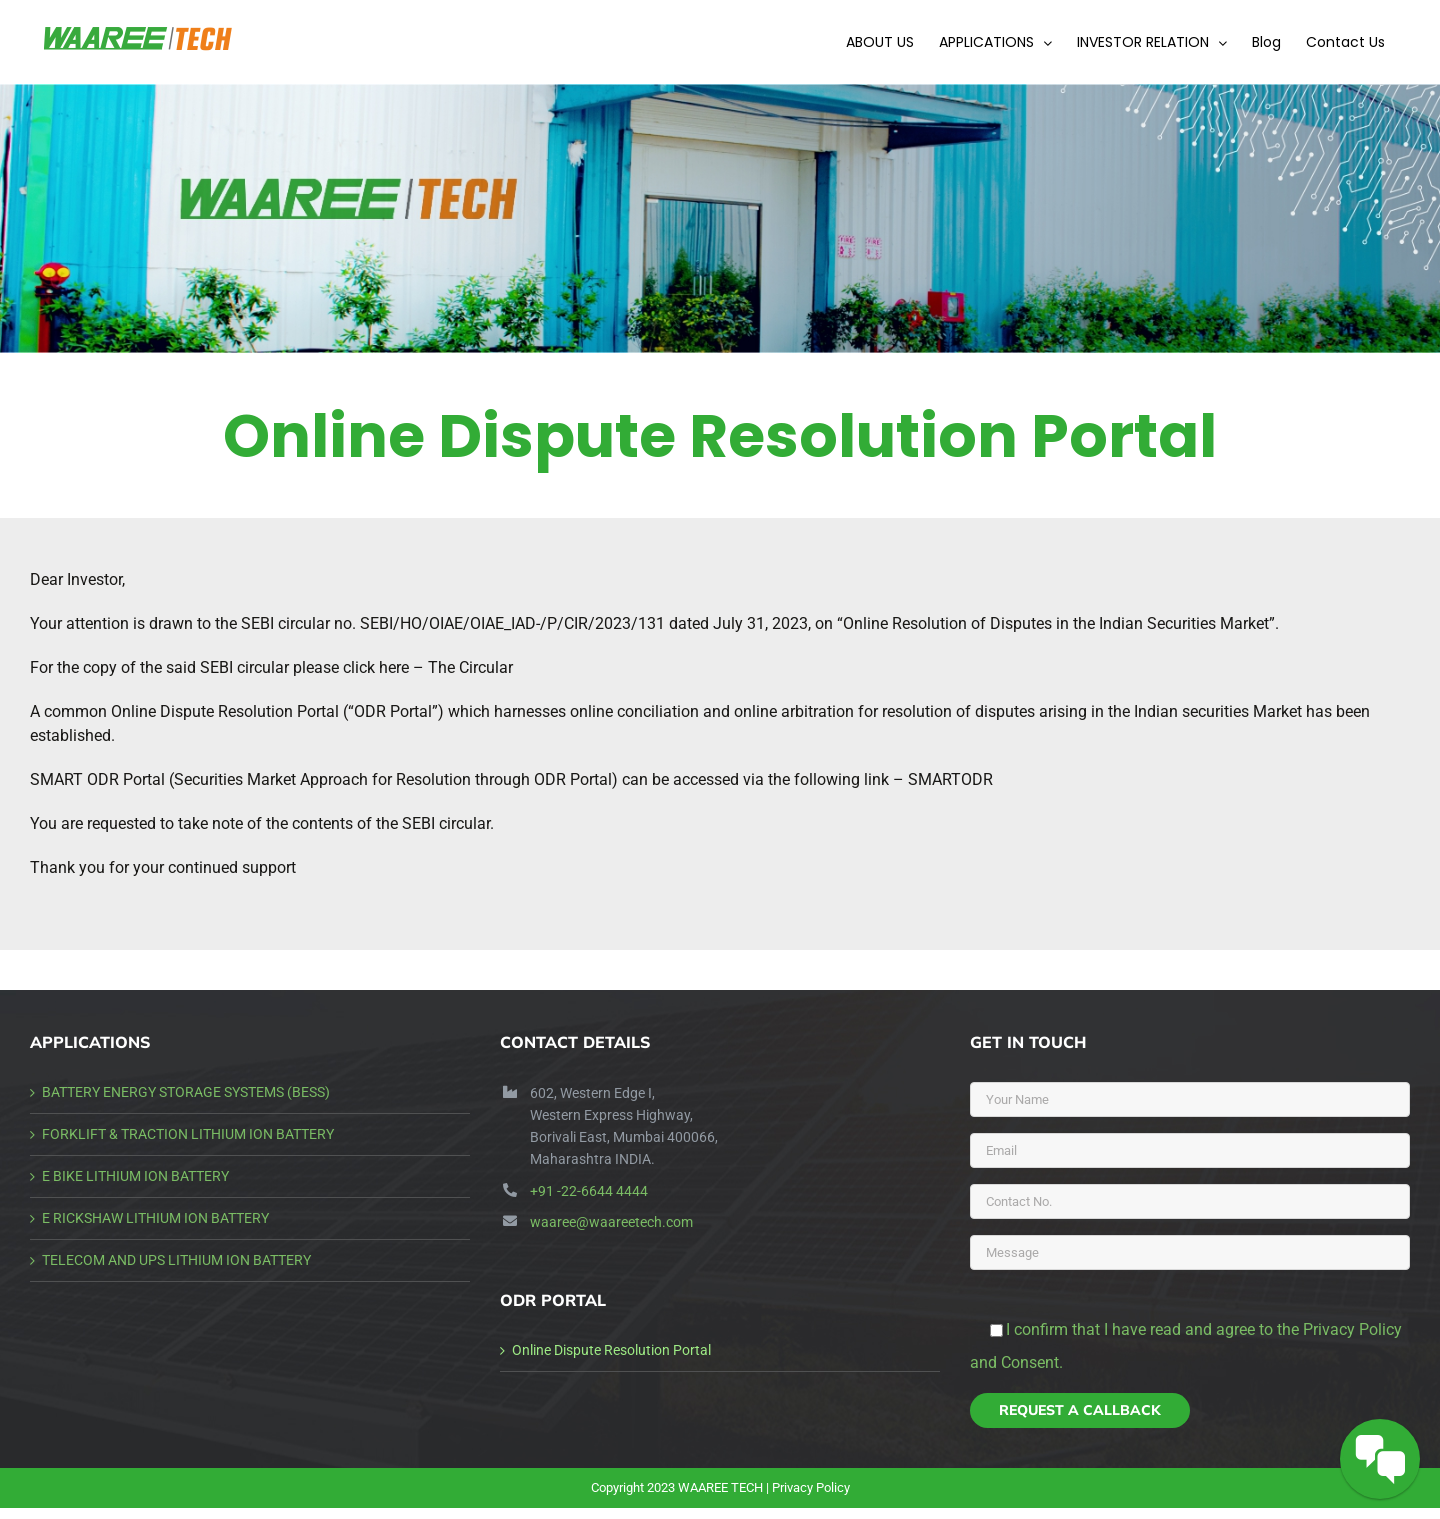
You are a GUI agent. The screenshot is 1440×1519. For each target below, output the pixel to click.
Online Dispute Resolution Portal (611, 1350)
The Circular (470, 667)
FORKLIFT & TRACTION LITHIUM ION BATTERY (188, 1134)
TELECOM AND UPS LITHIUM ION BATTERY (176, 1260)
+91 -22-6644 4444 (589, 1191)
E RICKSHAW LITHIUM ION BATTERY (155, 1218)
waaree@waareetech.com (611, 1222)
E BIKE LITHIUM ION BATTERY (135, 1176)
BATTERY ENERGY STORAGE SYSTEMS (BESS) (186, 1092)
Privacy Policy (811, 1487)
